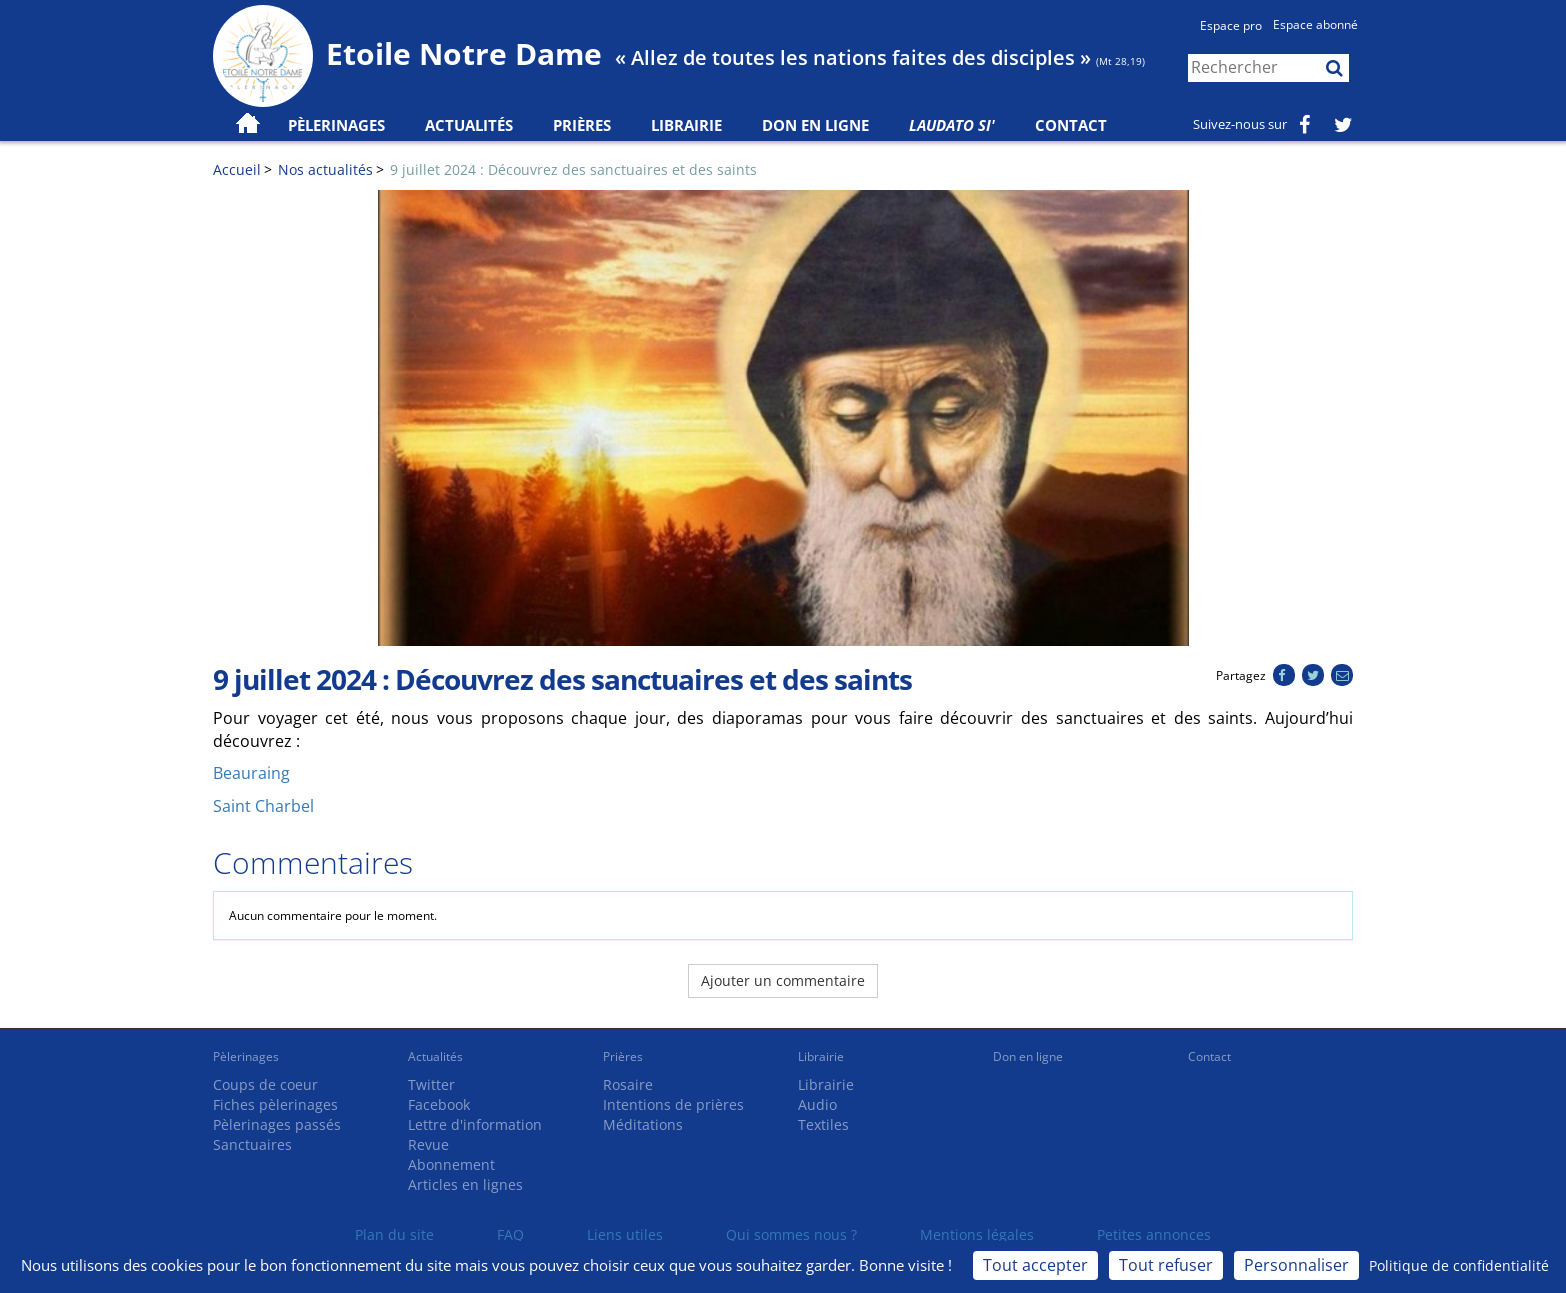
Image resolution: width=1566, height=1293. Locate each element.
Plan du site (394, 1234)
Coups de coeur (265, 1084)
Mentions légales (977, 1234)
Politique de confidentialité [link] (1459, 1265)
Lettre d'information (475, 1124)
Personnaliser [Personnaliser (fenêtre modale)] (1296, 1265)
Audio (817, 1104)
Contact (1071, 125)
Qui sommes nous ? (791, 1234)
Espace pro (1231, 25)
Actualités (435, 1056)
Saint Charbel (263, 806)
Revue (428, 1144)
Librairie (686, 125)
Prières (582, 125)
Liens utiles (625, 1234)
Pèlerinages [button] (336, 125)
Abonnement (451, 1164)
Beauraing (251, 773)
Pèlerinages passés (277, 1124)
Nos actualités (325, 169)
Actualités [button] (469, 125)
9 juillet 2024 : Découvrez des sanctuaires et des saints (573, 169)
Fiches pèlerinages (275, 1104)
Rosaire (628, 1084)
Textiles (823, 1124)
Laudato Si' (952, 125)
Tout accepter (1035, 1265)
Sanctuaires (252, 1144)
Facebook (439, 1104)
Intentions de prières (673, 1104)
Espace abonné (1315, 24)
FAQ (510, 1234)
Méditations (643, 1124)
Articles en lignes (465, 1184)
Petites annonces (1154, 1234)
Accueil (237, 169)
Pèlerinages (246, 1056)
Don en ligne (815, 125)
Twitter (431, 1084)
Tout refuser (1166, 1265)
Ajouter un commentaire (783, 980)
